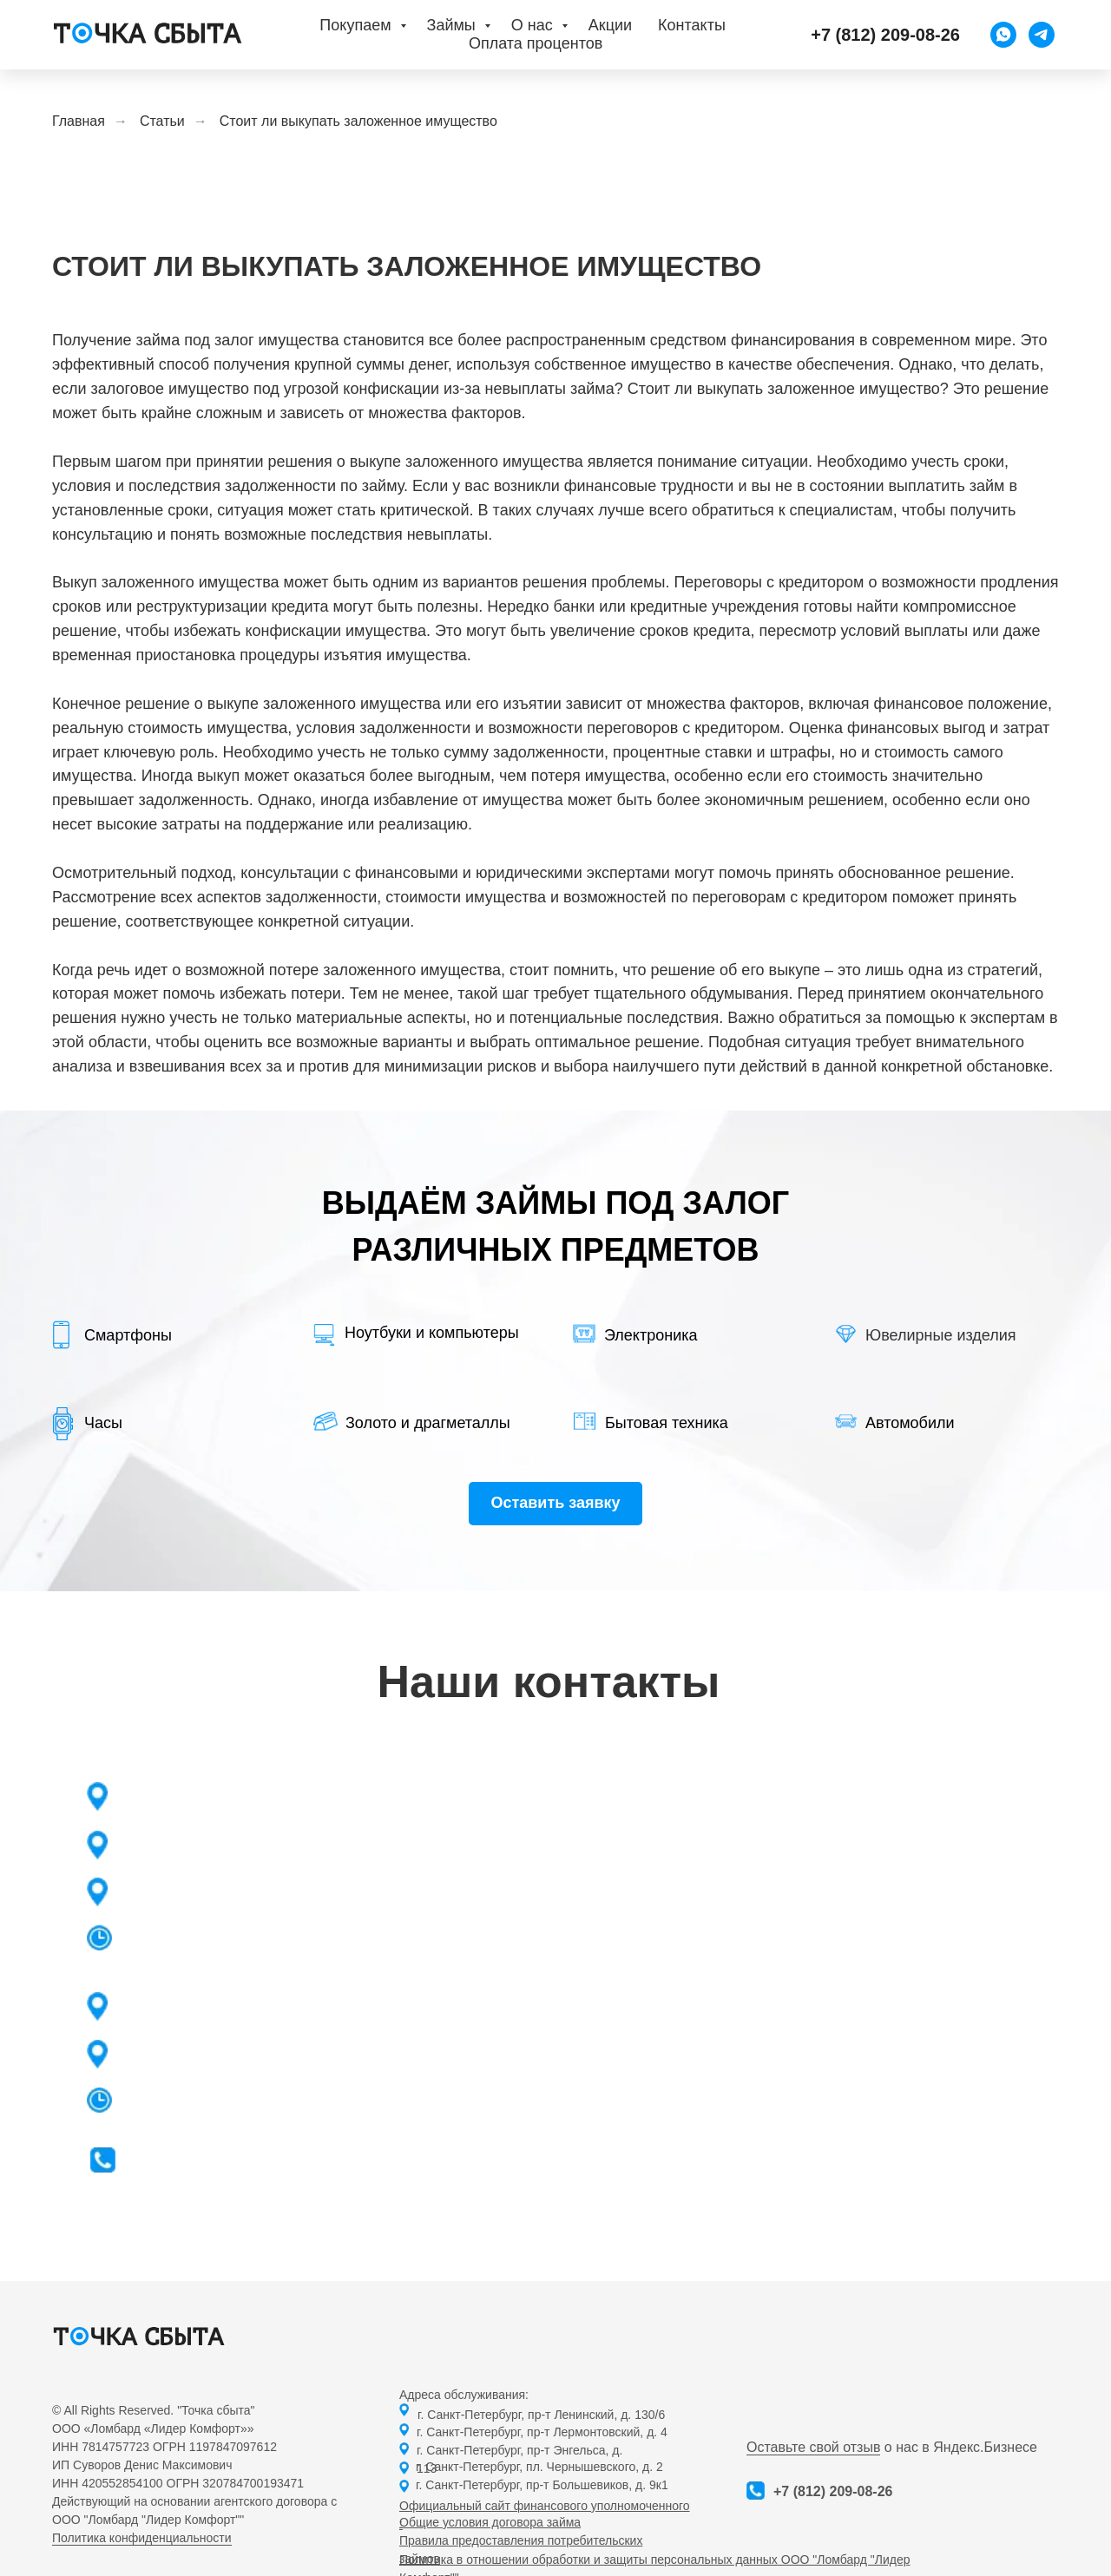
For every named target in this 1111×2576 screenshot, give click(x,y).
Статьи (162, 121)
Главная (78, 121)
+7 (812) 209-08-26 (832, 2491)
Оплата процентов (535, 43)
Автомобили (910, 1423)
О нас (534, 25)
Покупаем (357, 25)
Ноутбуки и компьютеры (432, 1332)
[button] (555, 1503)
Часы (103, 1423)
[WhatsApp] (1003, 35)
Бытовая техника (666, 1423)
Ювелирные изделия (940, 1335)
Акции (610, 25)
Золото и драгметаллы (427, 1423)
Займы (453, 25)
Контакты (692, 25)
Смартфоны (128, 1335)
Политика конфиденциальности (142, 2538)
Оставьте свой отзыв (813, 2447)
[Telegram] (1042, 35)
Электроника (650, 1335)
